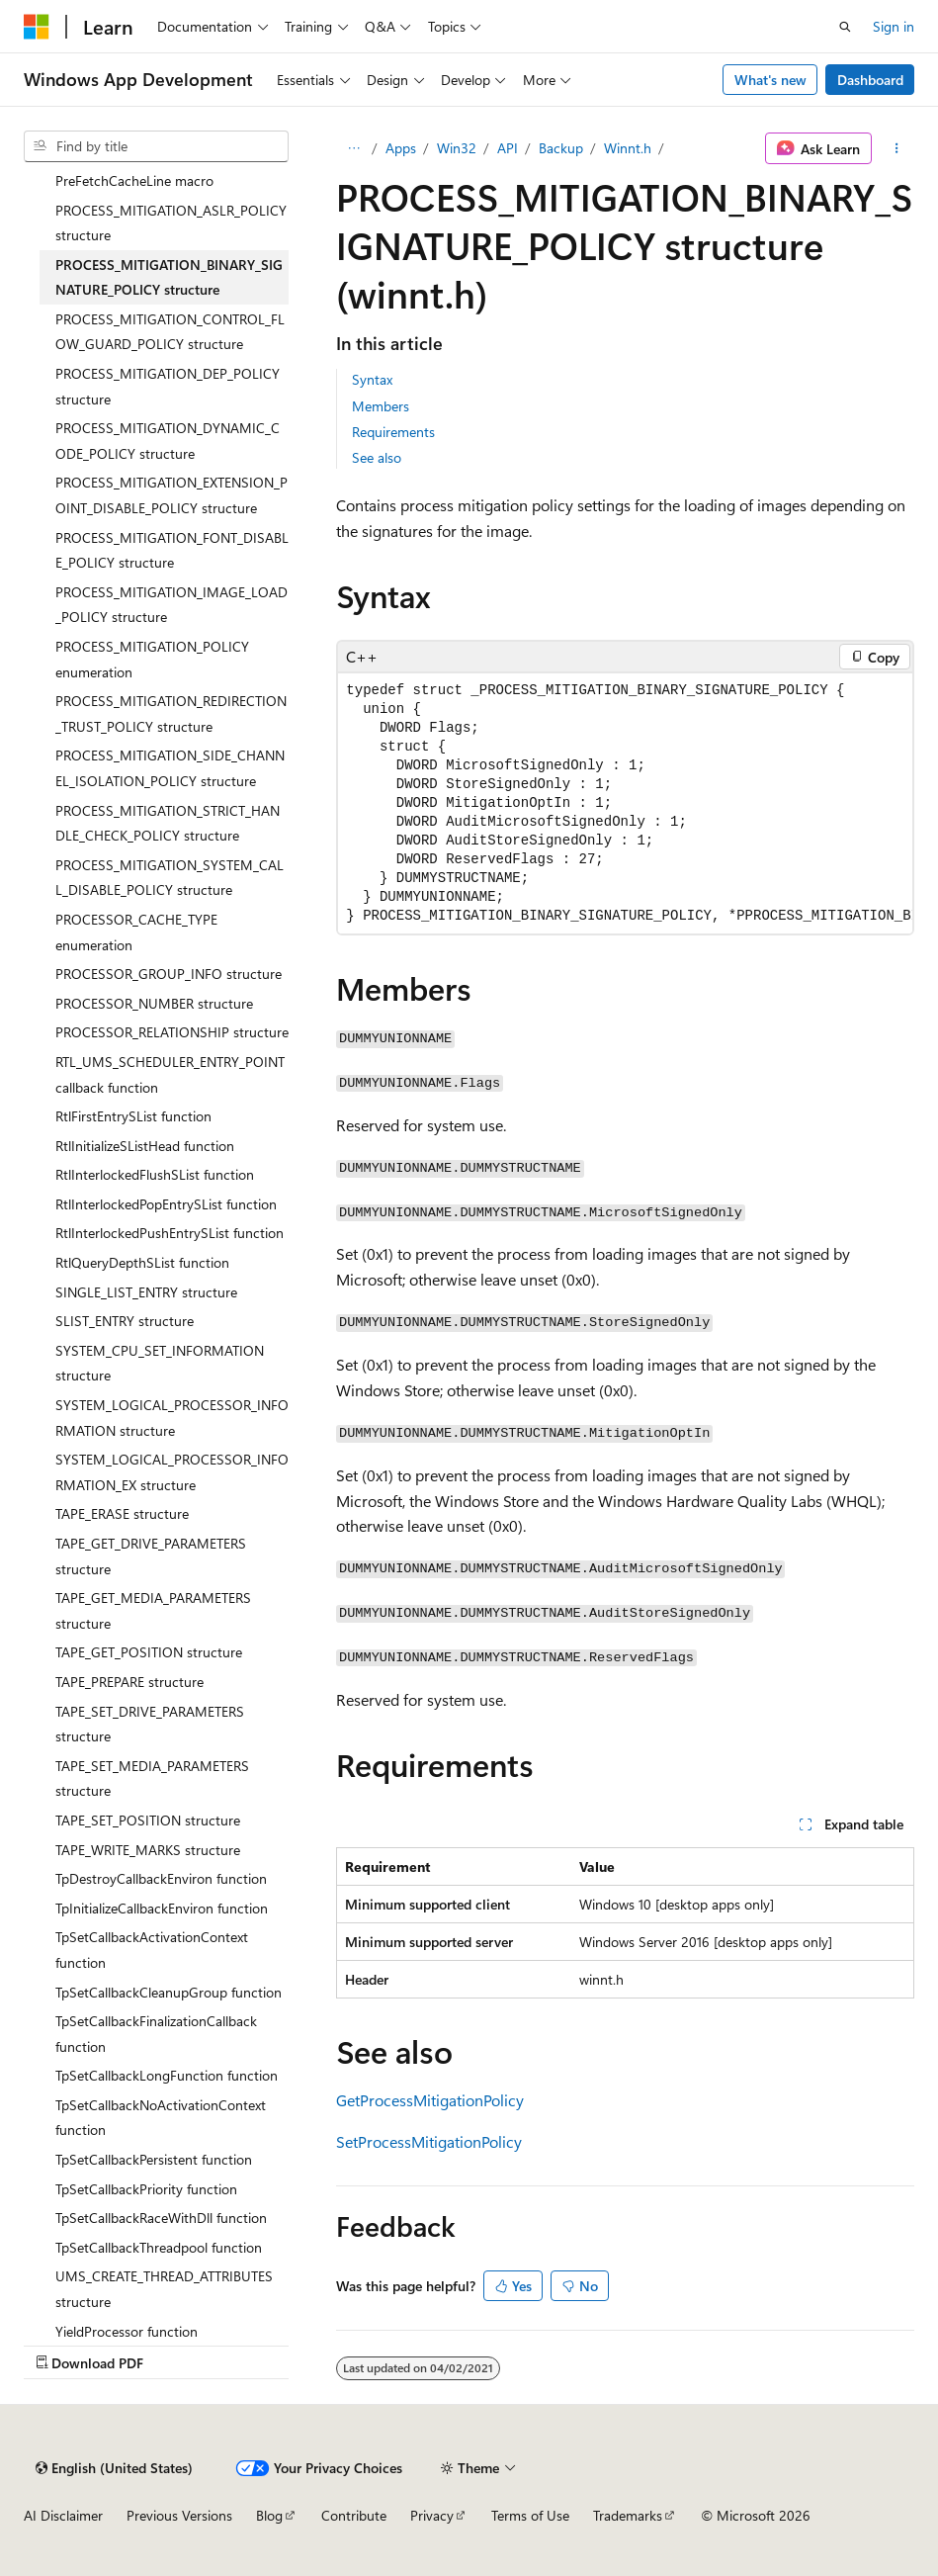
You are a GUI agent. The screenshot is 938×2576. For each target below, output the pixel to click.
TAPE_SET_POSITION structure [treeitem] (147, 1820)
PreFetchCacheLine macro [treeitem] (134, 180)
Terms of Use (530, 2515)
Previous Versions (179, 2515)
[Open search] (845, 26)
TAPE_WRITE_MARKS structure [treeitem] (147, 1849)
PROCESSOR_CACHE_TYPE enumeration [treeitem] (136, 932)
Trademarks (627, 2515)
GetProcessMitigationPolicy (430, 2099)
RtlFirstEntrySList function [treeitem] (133, 1116)
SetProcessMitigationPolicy (429, 2141)
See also (376, 457)
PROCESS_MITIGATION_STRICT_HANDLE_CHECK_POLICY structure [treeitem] (167, 823)
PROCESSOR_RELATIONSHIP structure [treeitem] (172, 1031)
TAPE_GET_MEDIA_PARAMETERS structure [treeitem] (153, 1610)
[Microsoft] (36, 27)
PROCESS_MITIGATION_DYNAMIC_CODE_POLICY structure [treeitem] (167, 440)
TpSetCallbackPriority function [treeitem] (146, 2188)
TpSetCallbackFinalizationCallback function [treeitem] (156, 2033)
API (507, 147)
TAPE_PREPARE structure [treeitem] (129, 1681)
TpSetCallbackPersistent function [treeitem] (153, 2159)
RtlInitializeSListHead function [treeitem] (144, 1145)
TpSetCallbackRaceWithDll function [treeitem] (161, 2217)
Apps (400, 147)
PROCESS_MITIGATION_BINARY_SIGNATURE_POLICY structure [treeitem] (169, 277)
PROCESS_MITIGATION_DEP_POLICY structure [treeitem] (167, 386)
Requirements (393, 431)
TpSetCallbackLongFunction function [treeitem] (166, 2075)
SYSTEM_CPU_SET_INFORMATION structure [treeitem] (159, 1363)
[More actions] (897, 148)
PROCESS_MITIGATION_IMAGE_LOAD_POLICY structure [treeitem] (171, 604)
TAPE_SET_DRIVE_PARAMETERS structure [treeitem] (149, 1724)
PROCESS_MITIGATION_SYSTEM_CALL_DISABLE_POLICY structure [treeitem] (169, 877)
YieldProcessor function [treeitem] (126, 2331)
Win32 (456, 147)
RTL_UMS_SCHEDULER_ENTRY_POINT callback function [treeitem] (170, 1074)
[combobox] (156, 146)
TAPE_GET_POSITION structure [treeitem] (148, 1652)
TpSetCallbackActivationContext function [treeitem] (151, 1949)
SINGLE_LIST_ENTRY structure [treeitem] (146, 1292)
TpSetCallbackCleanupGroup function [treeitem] (168, 1992)
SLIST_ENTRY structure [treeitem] (124, 1320)
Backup (561, 147)
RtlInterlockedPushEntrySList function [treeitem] (169, 1232)
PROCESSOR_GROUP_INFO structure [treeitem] (168, 973)
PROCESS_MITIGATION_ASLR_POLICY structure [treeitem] (171, 223)
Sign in (893, 26)
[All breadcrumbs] (353, 148)
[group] (625, 803)
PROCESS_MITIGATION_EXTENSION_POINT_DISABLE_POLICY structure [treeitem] (171, 495)
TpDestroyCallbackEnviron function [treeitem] (161, 1878)
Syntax (372, 379)
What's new (770, 79)
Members (380, 406)
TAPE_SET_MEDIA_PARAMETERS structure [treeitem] (152, 1778)
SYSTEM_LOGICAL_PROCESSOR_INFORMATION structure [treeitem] (172, 1417)
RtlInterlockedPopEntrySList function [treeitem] (166, 1204)
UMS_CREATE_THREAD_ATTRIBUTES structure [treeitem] (164, 2288)
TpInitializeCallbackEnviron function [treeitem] (161, 1908)
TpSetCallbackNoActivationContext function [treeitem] (160, 2117)
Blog (269, 2515)
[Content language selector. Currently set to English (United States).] (114, 2468)
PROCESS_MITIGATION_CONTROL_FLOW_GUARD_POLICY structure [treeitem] (170, 332)
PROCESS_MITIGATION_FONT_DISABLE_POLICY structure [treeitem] (172, 550)
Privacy (432, 2515)
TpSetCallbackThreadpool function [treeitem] (158, 2247)
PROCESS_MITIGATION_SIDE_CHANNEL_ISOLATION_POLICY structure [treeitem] (170, 768)
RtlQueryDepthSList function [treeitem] (142, 1262)
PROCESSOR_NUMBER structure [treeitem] (154, 1003)
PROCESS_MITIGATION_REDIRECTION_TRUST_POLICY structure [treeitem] (171, 713)
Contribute (353, 2515)
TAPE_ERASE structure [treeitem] (122, 1513)
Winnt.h (627, 147)
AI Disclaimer (63, 2515)
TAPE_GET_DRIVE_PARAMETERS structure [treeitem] (150, 1556)
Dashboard (870, 79)
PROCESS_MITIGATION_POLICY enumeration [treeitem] (152, 659)
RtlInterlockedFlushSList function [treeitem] (154, 1174)
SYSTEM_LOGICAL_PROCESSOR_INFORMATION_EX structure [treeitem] (172, 1472)
